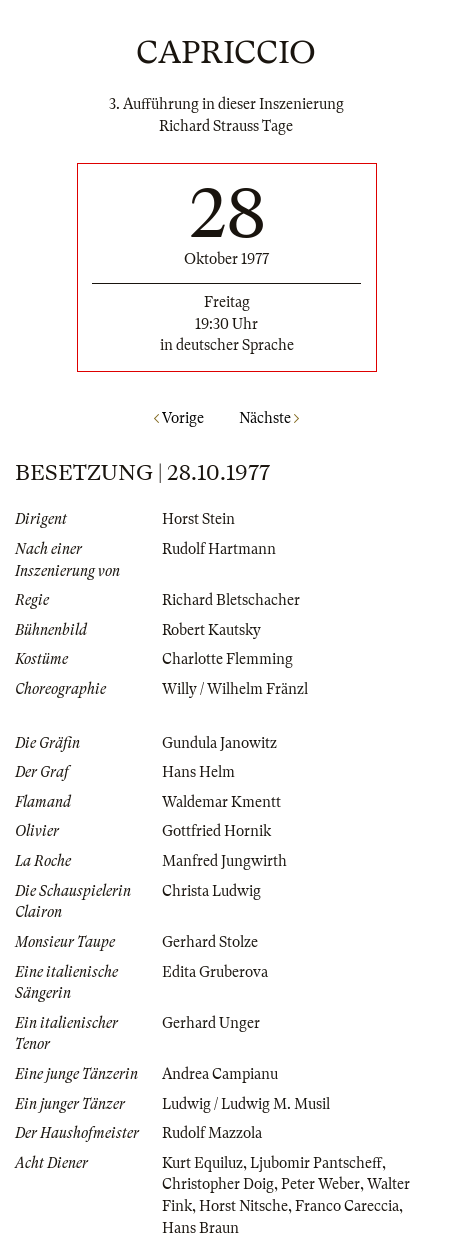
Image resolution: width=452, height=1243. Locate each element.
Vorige (179, 418)
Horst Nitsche (243, 1206)
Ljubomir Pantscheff (316, 1163)
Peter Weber (320, 1184)
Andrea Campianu (220, 1074)
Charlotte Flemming (227, 659)
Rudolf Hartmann (219, 549)
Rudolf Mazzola (212, 1133)
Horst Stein (198, 519)
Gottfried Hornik (216, 831)
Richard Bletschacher (231, 600)
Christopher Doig (218, 1184)
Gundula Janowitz (219, 743)
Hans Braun (200, 1228)
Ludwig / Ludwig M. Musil (246, 1104)
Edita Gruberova (215, 972)
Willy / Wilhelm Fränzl (235, 689)
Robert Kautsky (211, 630)
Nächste (269, 418)
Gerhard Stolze (210, 942)
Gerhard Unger (211, 1023)
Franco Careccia (347, 1206)
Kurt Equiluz (202, 1163)
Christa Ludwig (211, 891)
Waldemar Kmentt (221, 802)
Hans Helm (198, 772)
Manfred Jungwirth (224, 861)
